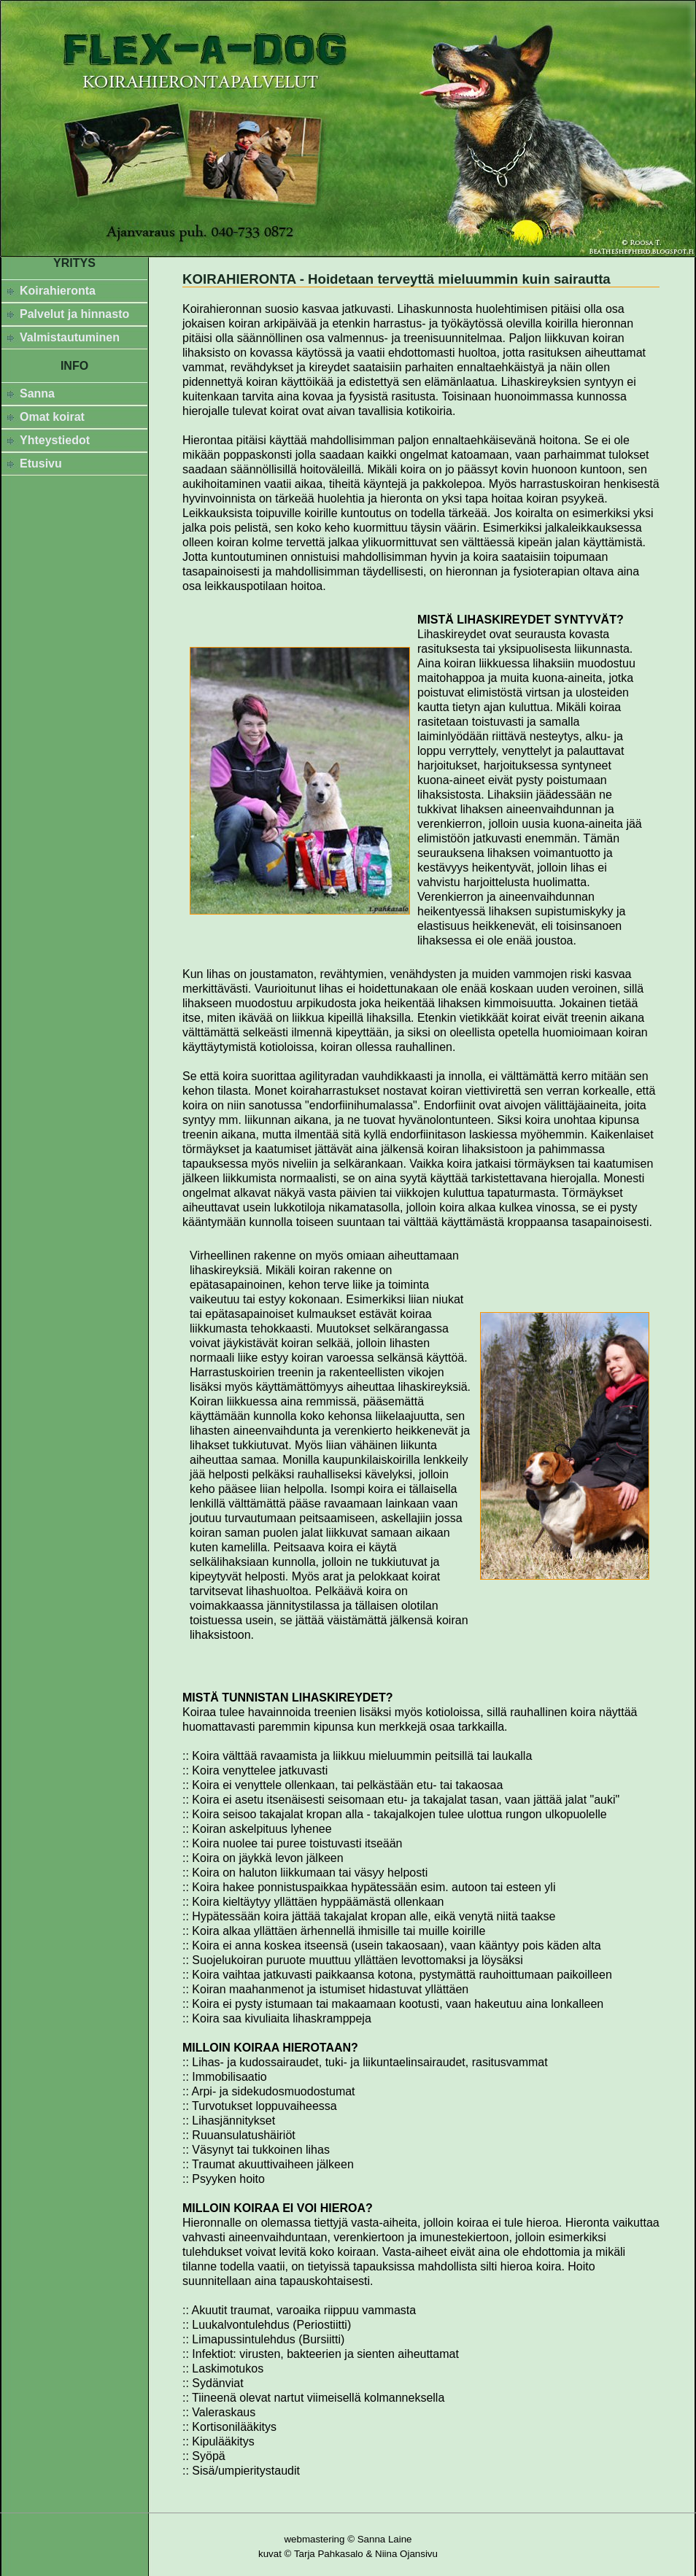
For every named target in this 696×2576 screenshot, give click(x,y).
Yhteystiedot (55, 440)
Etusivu (41, 463)
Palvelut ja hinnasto (74, 314)
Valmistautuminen (70, 337)
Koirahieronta (58, 290)
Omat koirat (52, 417)
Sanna (37, 393)
